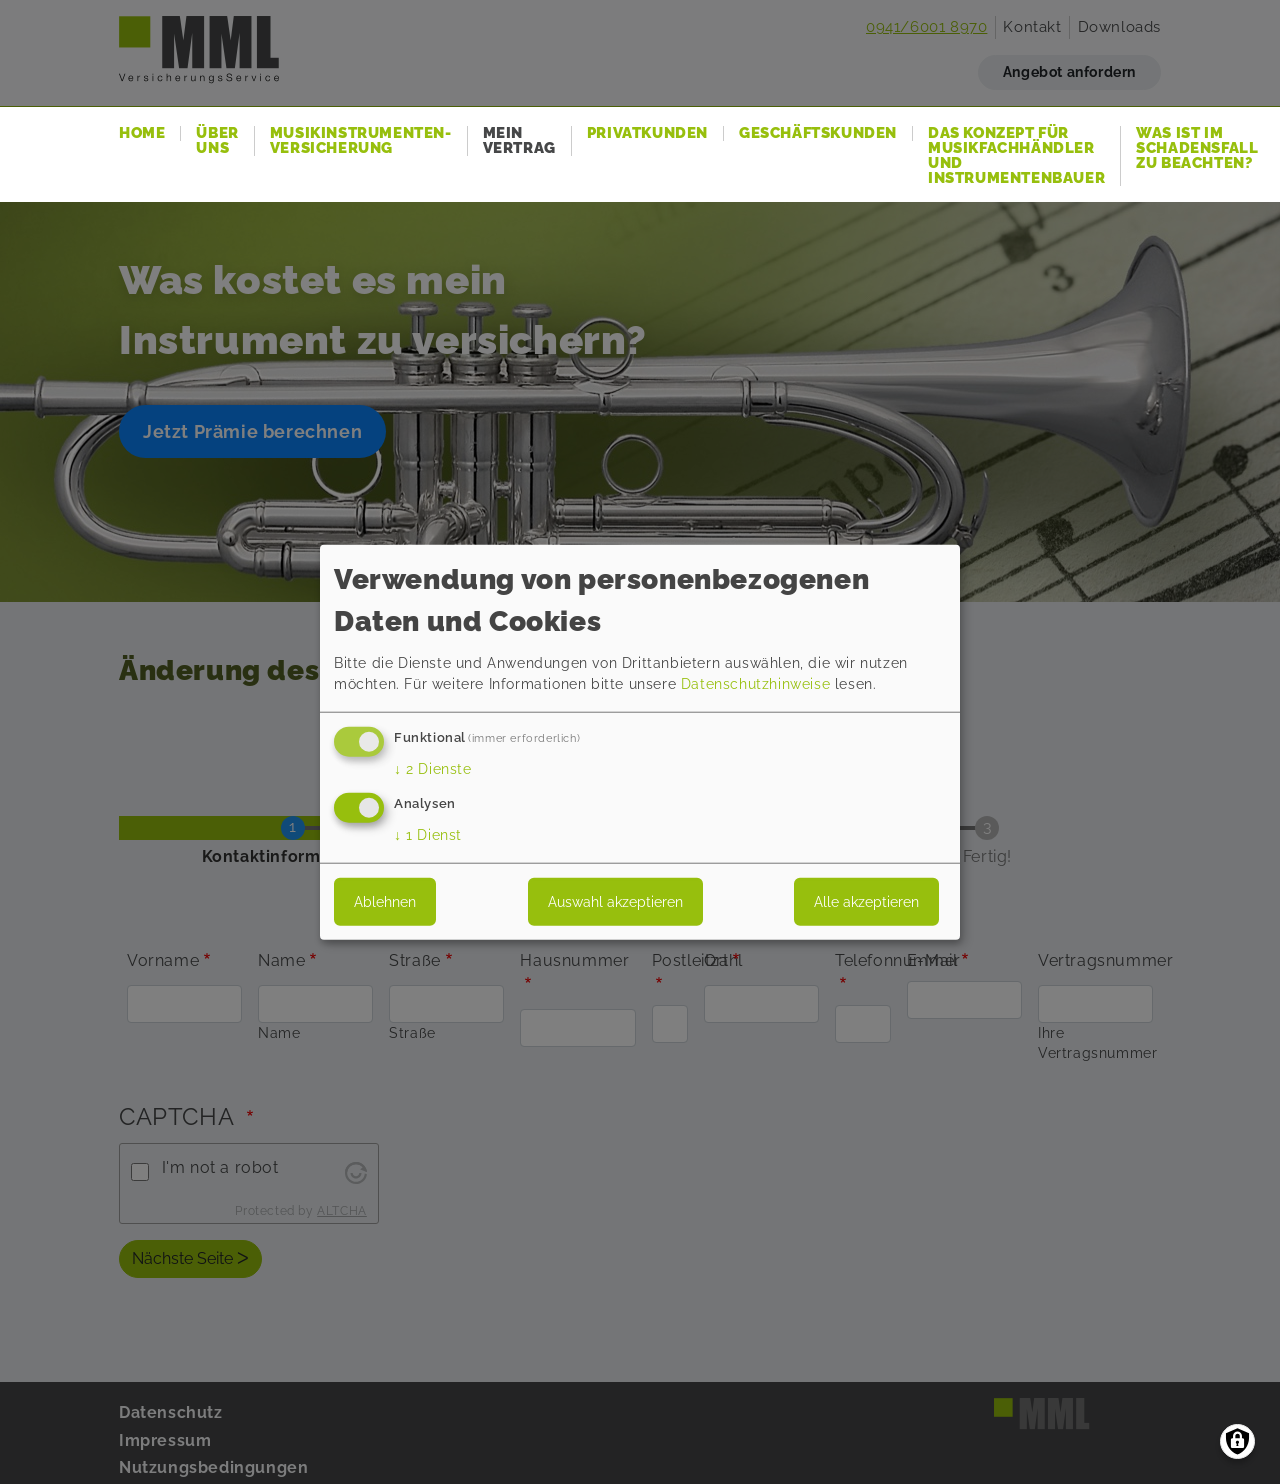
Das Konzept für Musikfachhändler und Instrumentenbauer (1016, 156)
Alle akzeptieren (866, 901)
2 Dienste (433, 769)
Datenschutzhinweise (755, 684)
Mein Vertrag (519, 141)
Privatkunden (647, 133)
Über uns (217, 141)
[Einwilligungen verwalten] (1237, 1441)
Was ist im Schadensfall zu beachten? (1197, 148)
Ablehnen (385, 901)
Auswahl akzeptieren (615, 901)
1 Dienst (428, 834)
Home (142, 133)
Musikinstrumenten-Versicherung (361, 141)
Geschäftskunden (818, 133)
